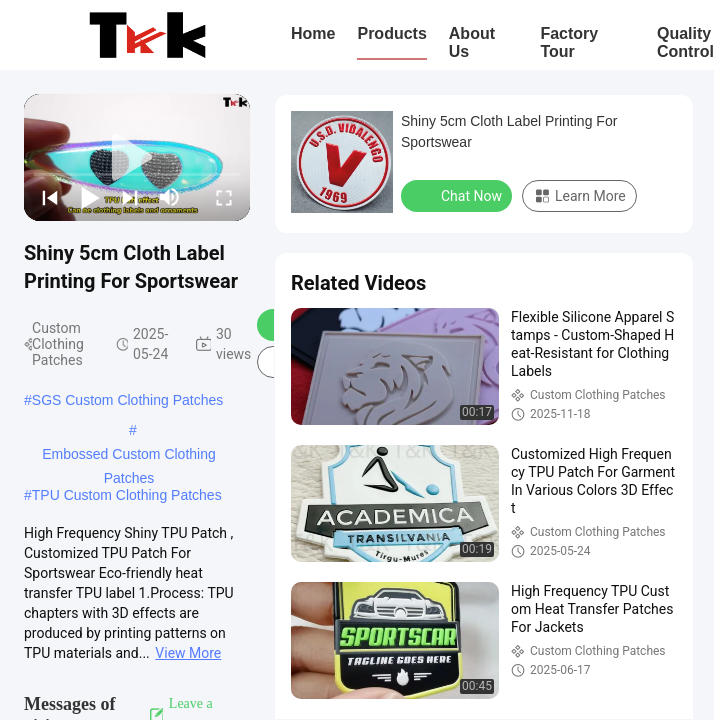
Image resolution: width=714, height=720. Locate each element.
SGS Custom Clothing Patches (127, 400)
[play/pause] (90, 197)
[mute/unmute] (170, 197)
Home (313, 33)
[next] (130, 197)
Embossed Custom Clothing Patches (129, 456)
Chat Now (458, 195)
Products (391, 33)
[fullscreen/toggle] (224, 197)
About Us (472, 42)
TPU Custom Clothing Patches (127, 495)
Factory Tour (569, 42)
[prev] (50, 197)
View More (188, 653)
